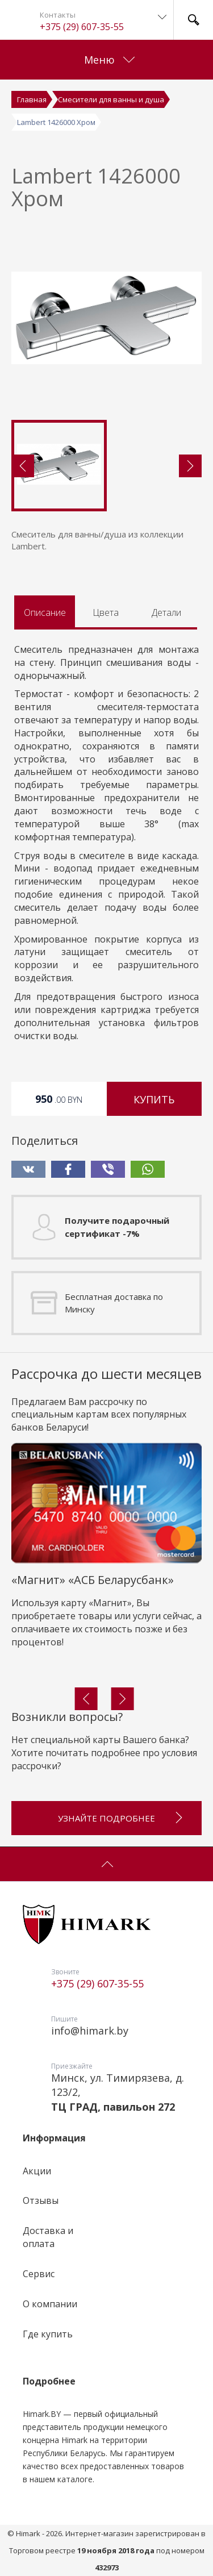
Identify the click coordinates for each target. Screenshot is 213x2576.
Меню (109, 59)
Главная (32, 99)
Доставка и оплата (48, 2237)
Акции (37, 2171)
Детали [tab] (166, 612)
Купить (153, 1099)
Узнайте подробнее (121, 1813)
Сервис (39, 2273)
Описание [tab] (45, 612)
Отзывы (41, 2200)
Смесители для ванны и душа (111, 99)
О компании (50, 2304)
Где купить (48, 2334)
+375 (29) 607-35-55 (82, 26)
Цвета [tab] (106, 612)
